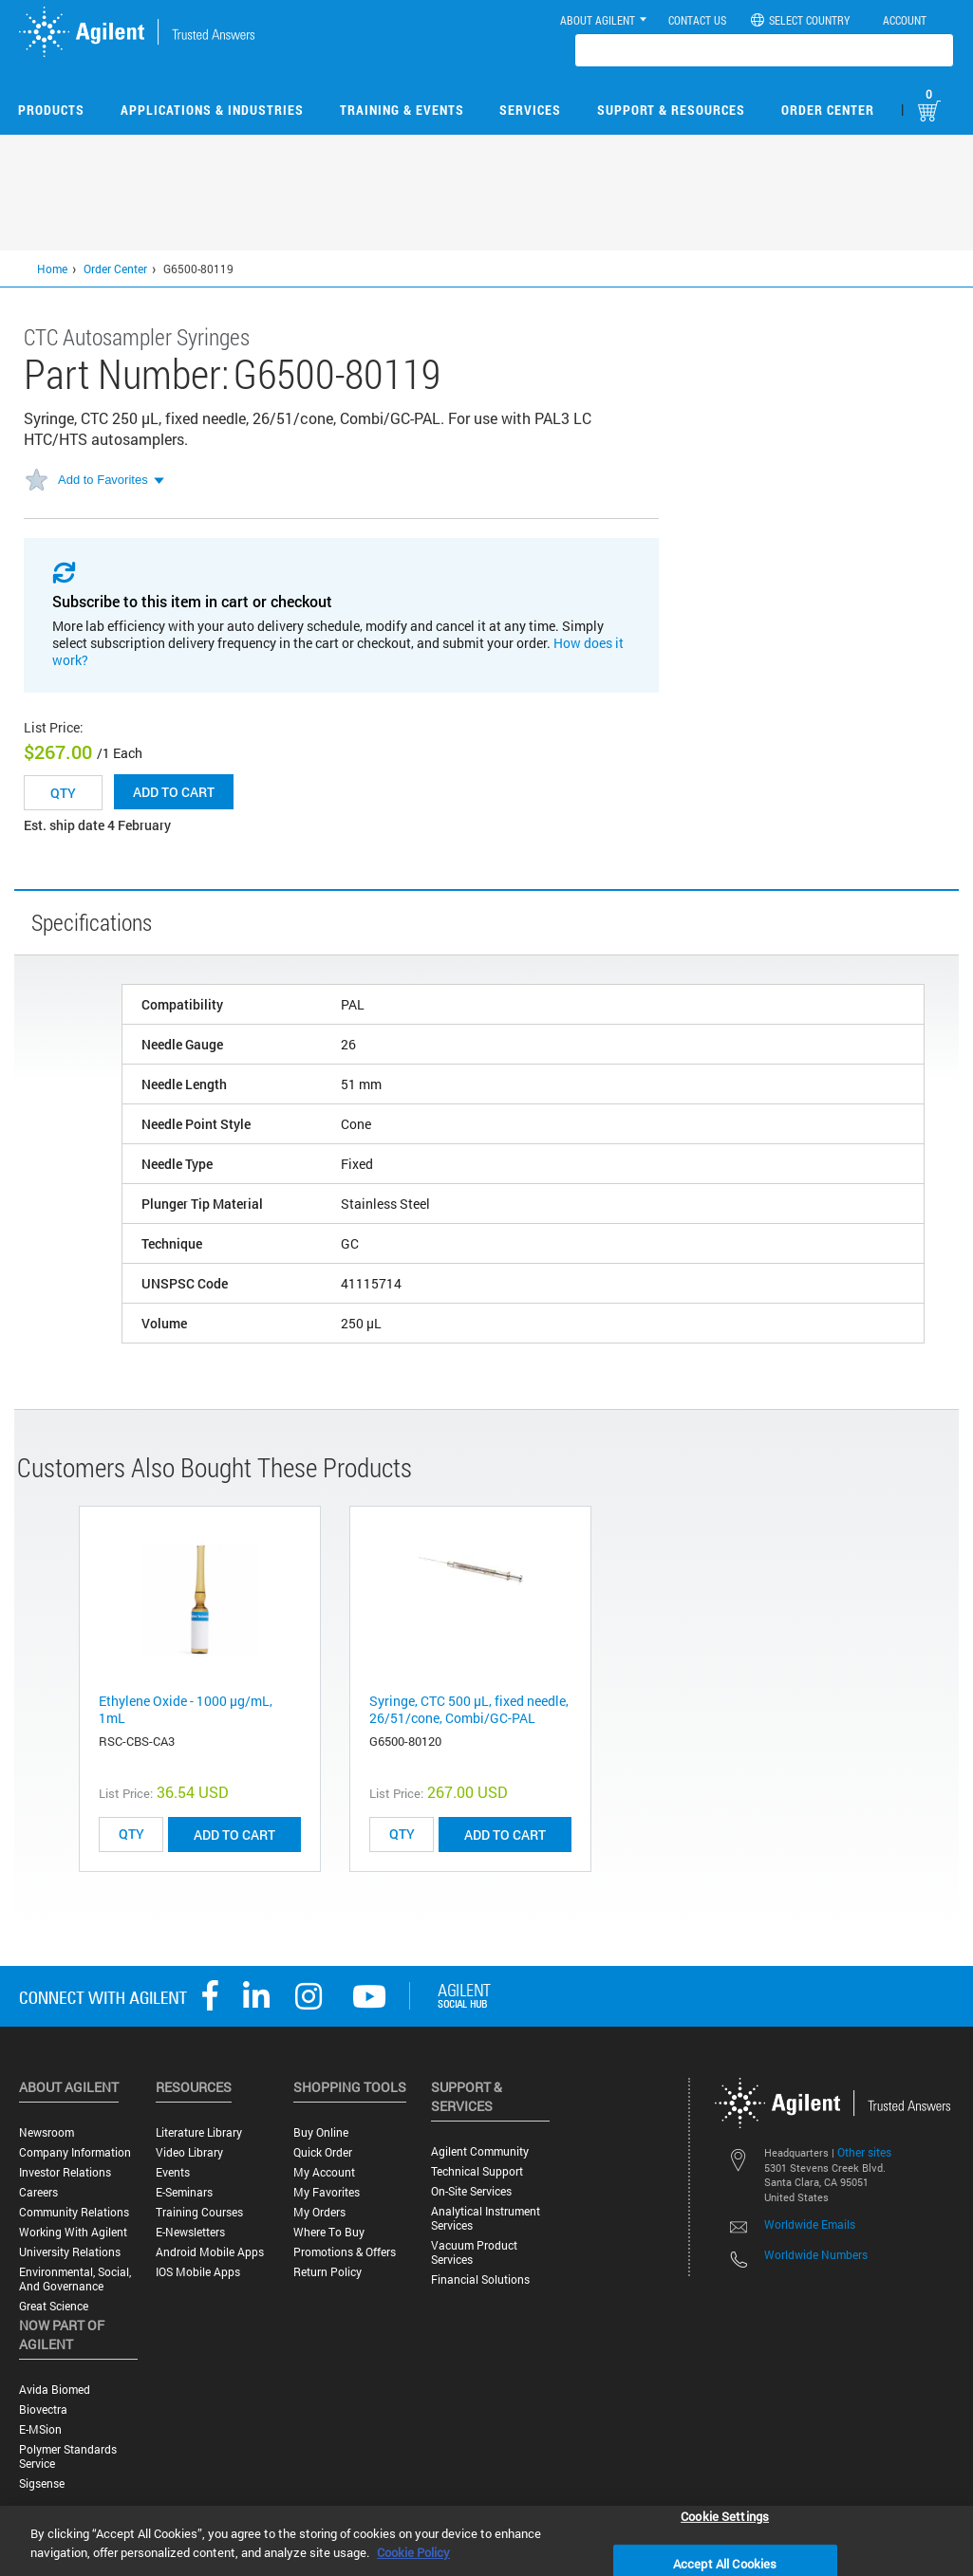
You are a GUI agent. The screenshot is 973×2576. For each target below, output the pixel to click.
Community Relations (74, 2212)
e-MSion (40, 2429)
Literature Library (199, 2132)
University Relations (70, 2252)
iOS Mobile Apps (198, 2272)
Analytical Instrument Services (485, 2218)
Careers (38, 2192)
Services (530, 110)
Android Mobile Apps (210, 2252)
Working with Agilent (73, 2232)
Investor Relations (65, 2172)
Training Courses (199, 2212)
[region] (486, 2541)
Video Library (189, 2152)
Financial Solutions (480, 2279)
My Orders (319, 2212)
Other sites (864, 2151)
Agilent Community (480, 2151)
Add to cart (174, 792)
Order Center (827, 110)
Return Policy (327, 2272)
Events (173, 2172)
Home (52, 268)
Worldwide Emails (809, 2224)
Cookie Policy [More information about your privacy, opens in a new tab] (413, 2552)
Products (51, 110)
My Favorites (326, 2192)
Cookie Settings (725, 2515)
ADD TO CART (234, 1834)
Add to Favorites (103, 480)
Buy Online (320, 2132)
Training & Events (402, 110)
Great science (53, 2306)
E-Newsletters (190, 2232)
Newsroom (46, 2132)
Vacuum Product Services (474, 2252)
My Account (324, 2172)
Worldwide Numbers (816, 2254)
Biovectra (43, 2409)
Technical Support (477, 2171)
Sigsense (42, 2483)
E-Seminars (184, 2192)
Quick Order (322, 2152)
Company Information (75, 2152)
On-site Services (471, 2191)
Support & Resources (671, 110)
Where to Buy (329, 2232)
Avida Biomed (54, 2389)
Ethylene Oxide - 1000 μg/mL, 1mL (185, 1709)
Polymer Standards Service (68, 2456)
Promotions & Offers (344, 2252)
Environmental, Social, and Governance (75, 2279)
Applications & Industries (212, 110)
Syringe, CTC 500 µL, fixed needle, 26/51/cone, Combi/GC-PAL (469, 1709)
